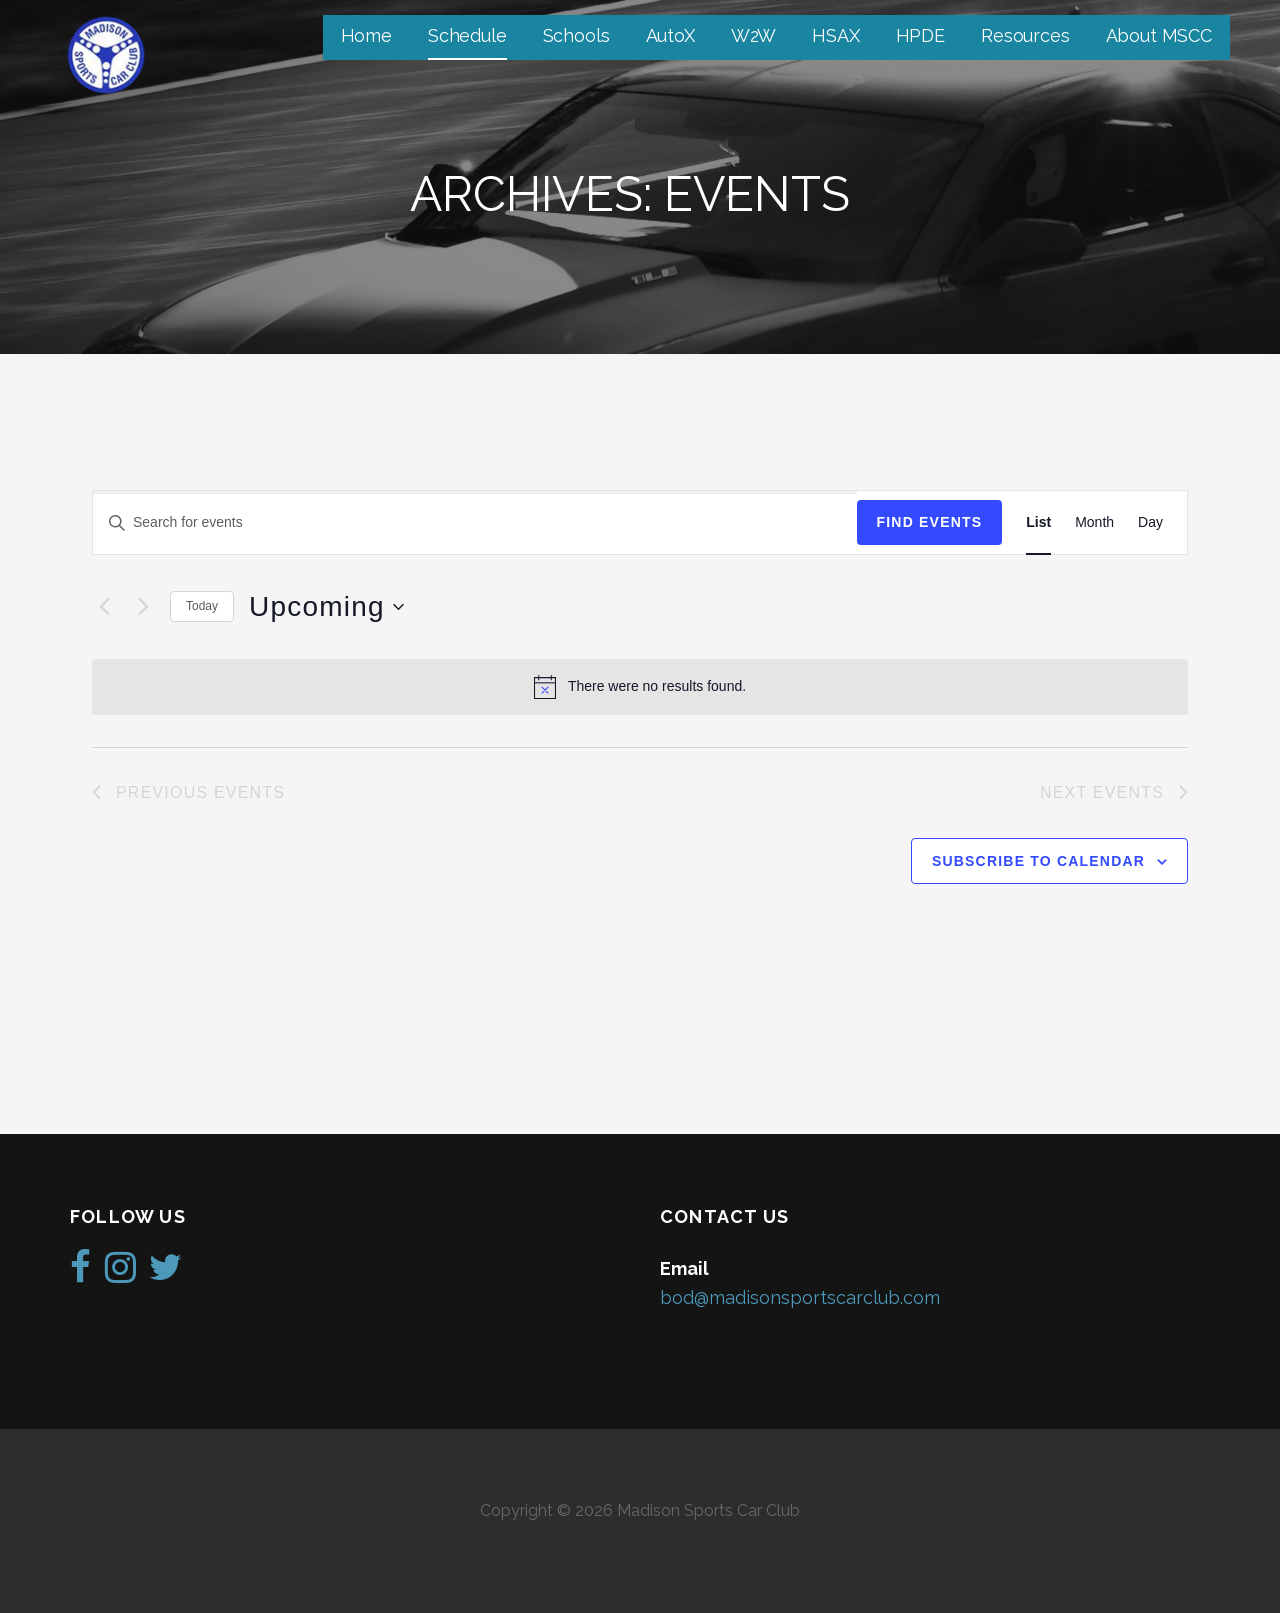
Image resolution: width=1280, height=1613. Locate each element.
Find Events (930, 522)
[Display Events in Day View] (1150, 522)
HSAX (835, 35)
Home (366, 35)
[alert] (640, 687)
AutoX (670, 35)
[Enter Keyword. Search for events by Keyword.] (475, 522)
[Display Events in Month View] (1094, 522)
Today (202, 606)
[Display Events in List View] (1038, 522)
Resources (1025, 35)
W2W (754, 35)
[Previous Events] (104, 607)
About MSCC (1159, 35)
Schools (576, 35)
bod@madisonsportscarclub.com (800, 1297)
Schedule (467, 35)
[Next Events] (143, 607)
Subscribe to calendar (1038, 861)
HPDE (920, 35)
